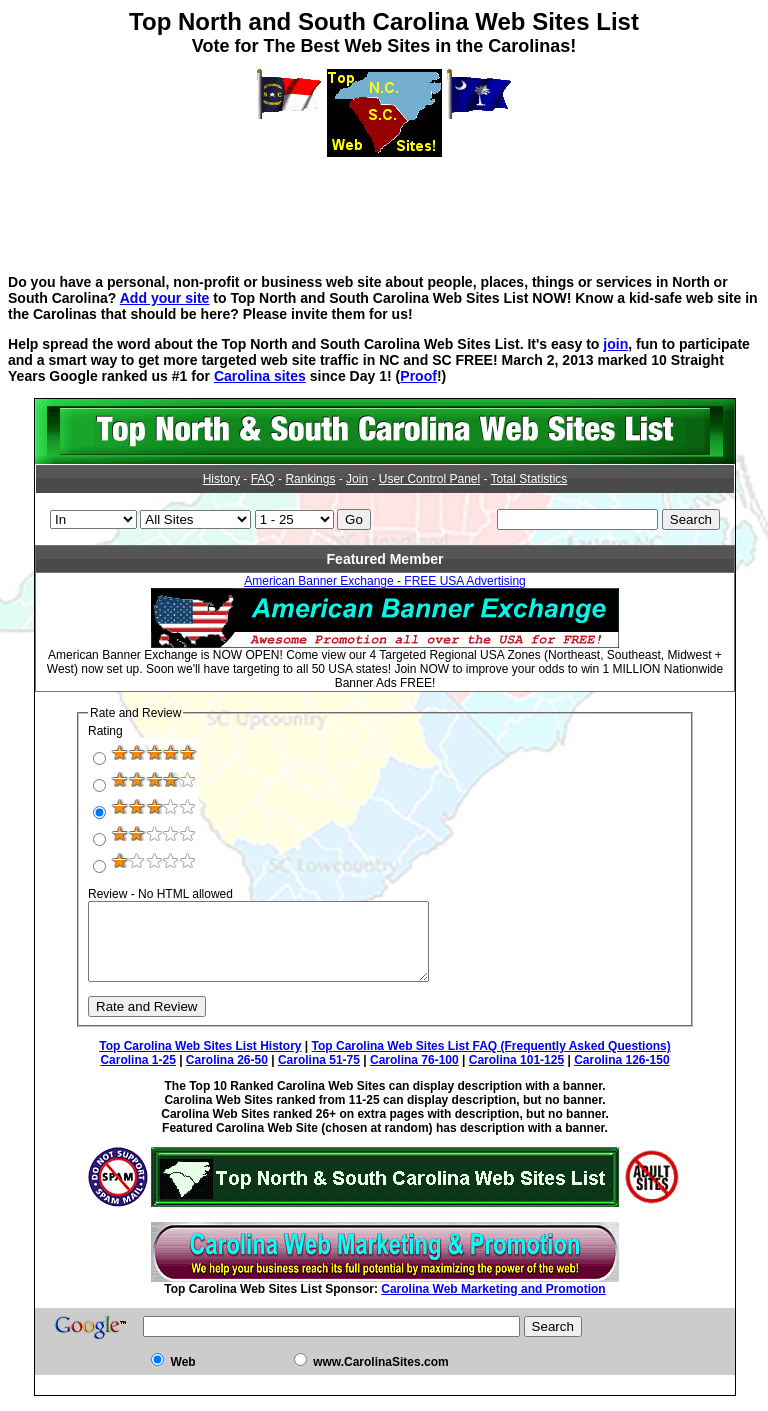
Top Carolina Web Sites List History (200, 1061)
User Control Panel (429, 479)
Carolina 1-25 (137, 1075)
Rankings (310, 479)
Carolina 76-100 (414, 1075)
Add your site (165, 298)
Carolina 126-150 (621, 1075)
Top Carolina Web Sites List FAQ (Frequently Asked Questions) (491, 1061)
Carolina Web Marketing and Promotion (493, 1304)
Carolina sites (260, 376)
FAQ (263, 479)
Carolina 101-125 (516, 1075)
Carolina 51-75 (319, 1075)
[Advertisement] (384, 202)
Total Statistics (529, 479)
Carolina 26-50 (227, 1075)
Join (357, 479)
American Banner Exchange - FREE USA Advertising (384, 581)
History (221, 479)
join (615, 344)
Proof (418, 376)
